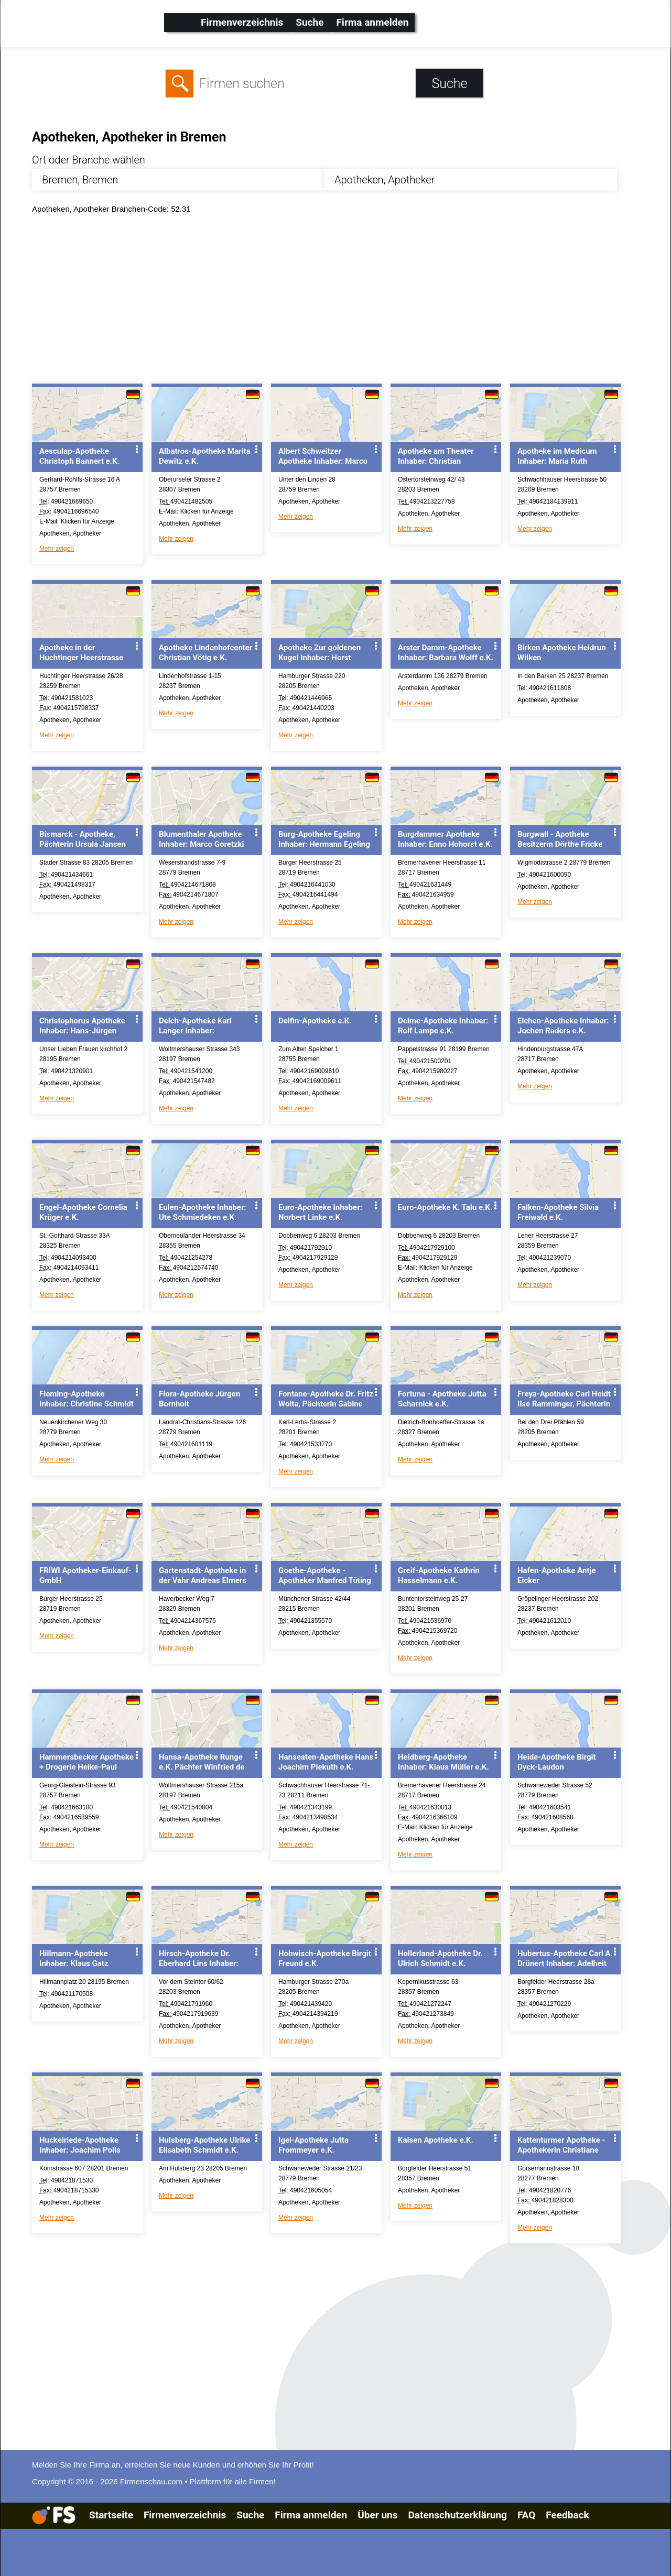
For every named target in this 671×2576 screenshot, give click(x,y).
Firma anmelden (372, 22)
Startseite (111, 2515)
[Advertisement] (344, 301)
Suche (309, 22)
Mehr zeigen (56, 548)
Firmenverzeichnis (242, 22)
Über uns (377, 2515)
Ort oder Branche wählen (88, 160)
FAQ (526, 2515)
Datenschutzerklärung (457, 2515)
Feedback (567, 2515)
